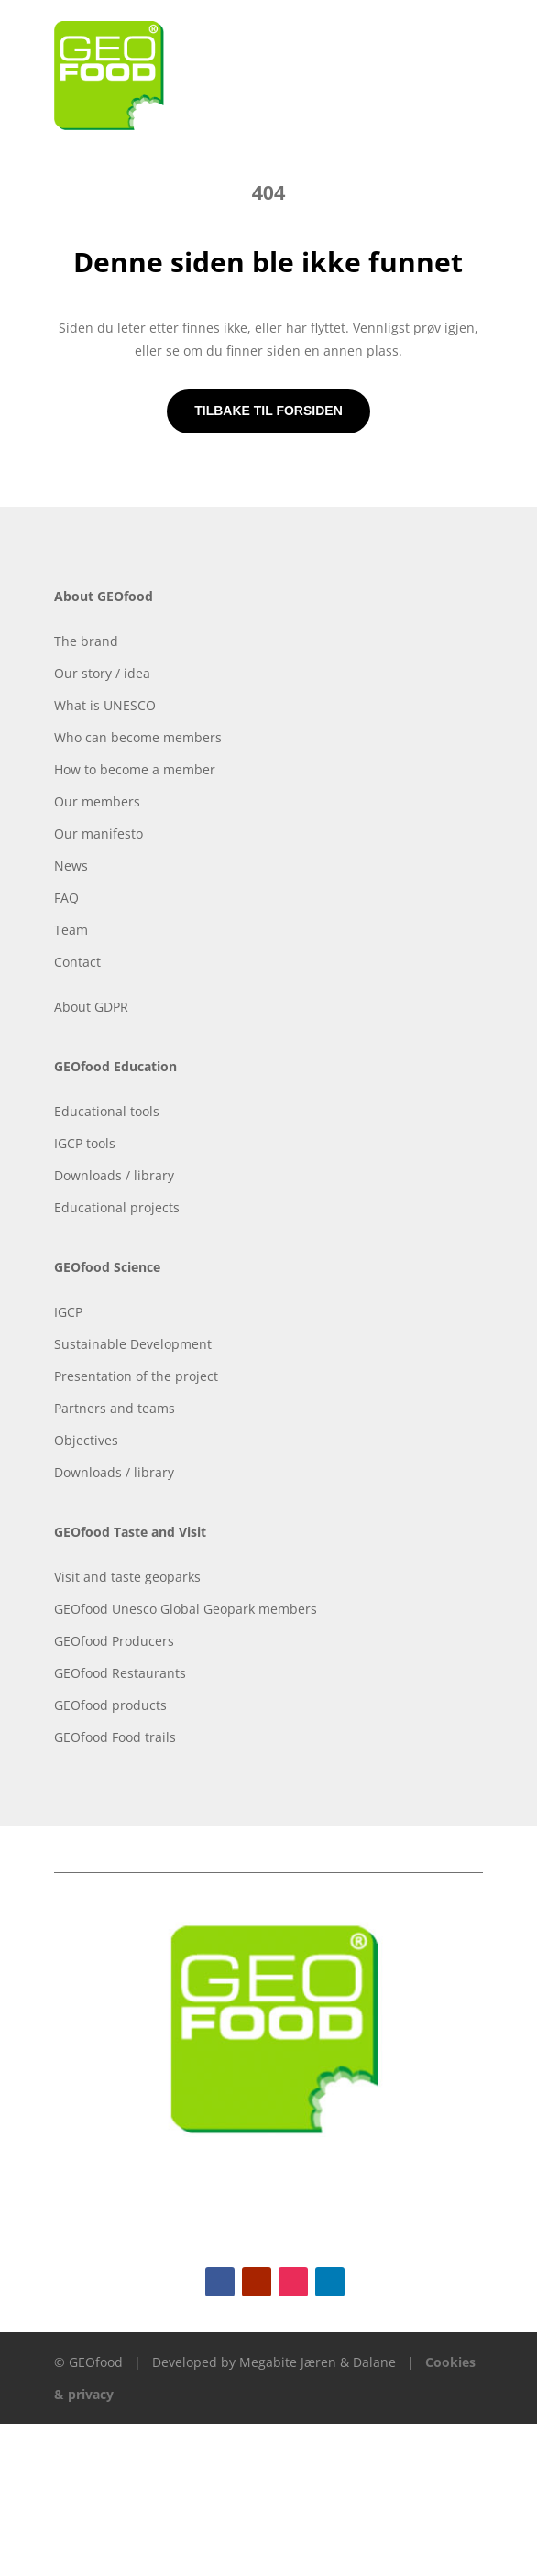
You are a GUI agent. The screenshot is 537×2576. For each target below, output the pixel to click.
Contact (77, 961)
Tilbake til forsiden (268, 410)
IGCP (68, 1312)
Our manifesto (98, 833)
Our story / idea (102, 673)
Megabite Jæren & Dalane (317, 2362)
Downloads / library (114, 1175)
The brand (86, 641)
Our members (97, 801)
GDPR (111, 1006)
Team (71, 929)
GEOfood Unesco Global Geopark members (185, 1608)
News (71, 865)
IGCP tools (84, 1143)
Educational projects (117, 1207)
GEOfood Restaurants (120, 1673)
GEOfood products (110, 1705)
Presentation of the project (136, 1376)
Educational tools (106, 1111)
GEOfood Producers (114, 1641)
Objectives (86, 1440)
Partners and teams (114, 1408)
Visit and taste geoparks (127, 1576)
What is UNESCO (105, 705)
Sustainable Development (133, 1344)
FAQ (66, 897)
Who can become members (138, 737)
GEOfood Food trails (115, 1737)
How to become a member (134, 769)
